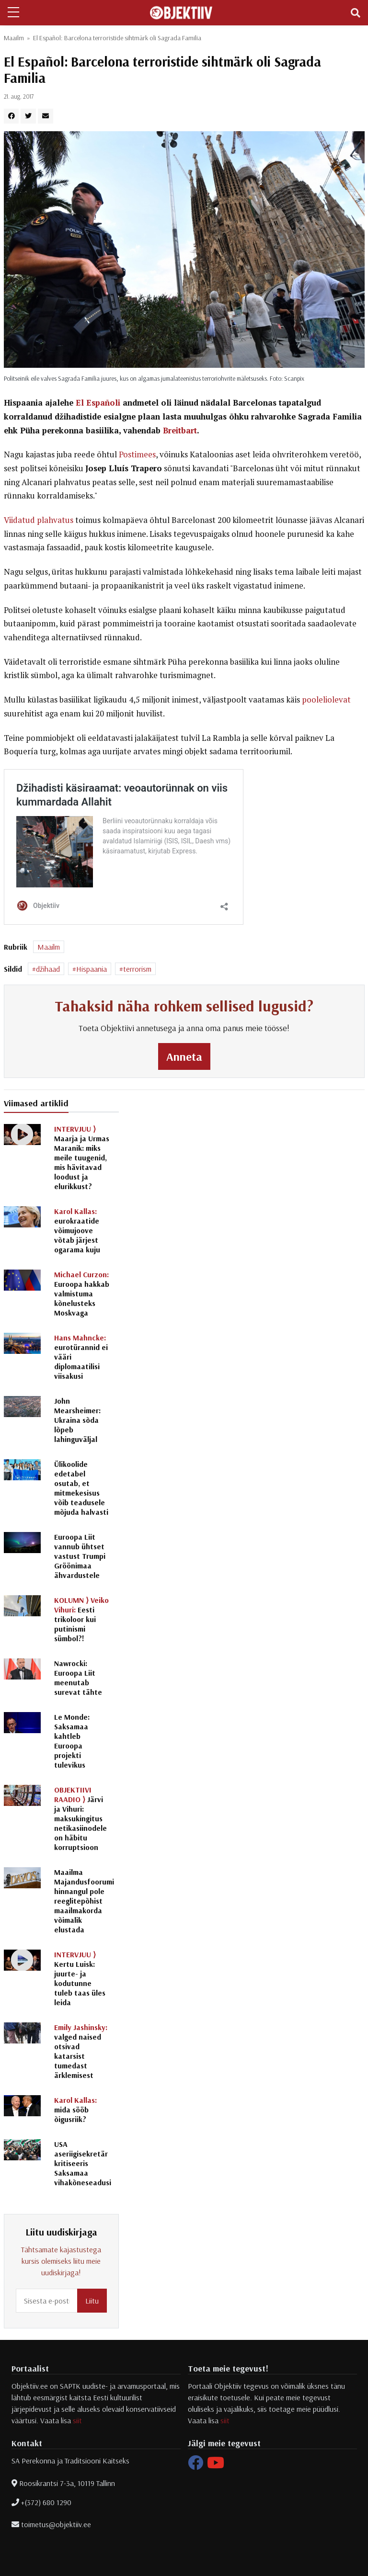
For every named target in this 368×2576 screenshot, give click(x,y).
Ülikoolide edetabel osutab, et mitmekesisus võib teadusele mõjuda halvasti (81, 1488)
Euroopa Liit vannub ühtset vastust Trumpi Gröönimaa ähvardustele (79, 1556)
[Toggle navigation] (355, 13)
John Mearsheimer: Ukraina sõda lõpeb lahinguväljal (77, 1420)
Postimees (137, 454)
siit (77, 2420)
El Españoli (98, 402)
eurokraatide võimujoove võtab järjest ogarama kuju (77, 1230)
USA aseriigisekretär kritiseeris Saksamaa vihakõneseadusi (82, 2163)
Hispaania (91, 969)
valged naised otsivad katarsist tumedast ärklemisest (80, 2051)
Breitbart (180, 430)
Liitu (92, 2300)
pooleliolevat (326, 699)
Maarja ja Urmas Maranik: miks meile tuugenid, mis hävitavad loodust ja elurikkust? (81, 1157)
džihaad (48, 969)
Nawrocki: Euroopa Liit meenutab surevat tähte (78, 1677)
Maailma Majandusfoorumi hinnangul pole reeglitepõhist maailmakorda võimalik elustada (84, 1900)
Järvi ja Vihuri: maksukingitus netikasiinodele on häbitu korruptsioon (80, 1818)
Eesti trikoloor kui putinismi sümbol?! (81, 1619)
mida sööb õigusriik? (75, 2109)
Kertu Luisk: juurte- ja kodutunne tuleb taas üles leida (79, 1978)
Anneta (184, 1056)
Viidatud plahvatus (38, 520)
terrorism (137, 969)
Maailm (14, 38)
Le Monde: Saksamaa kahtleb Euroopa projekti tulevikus (72, 1741)
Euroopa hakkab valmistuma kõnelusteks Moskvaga (81, 1293)
